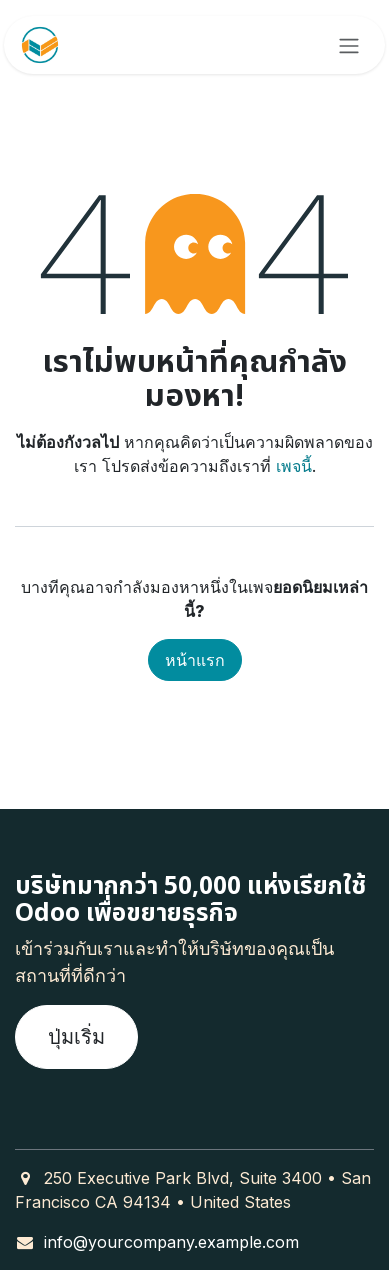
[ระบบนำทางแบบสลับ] (349, 45)
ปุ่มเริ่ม (76, 1037)
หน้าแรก (195, 660)
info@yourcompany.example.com (171, 1242)
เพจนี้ (294, 466)
